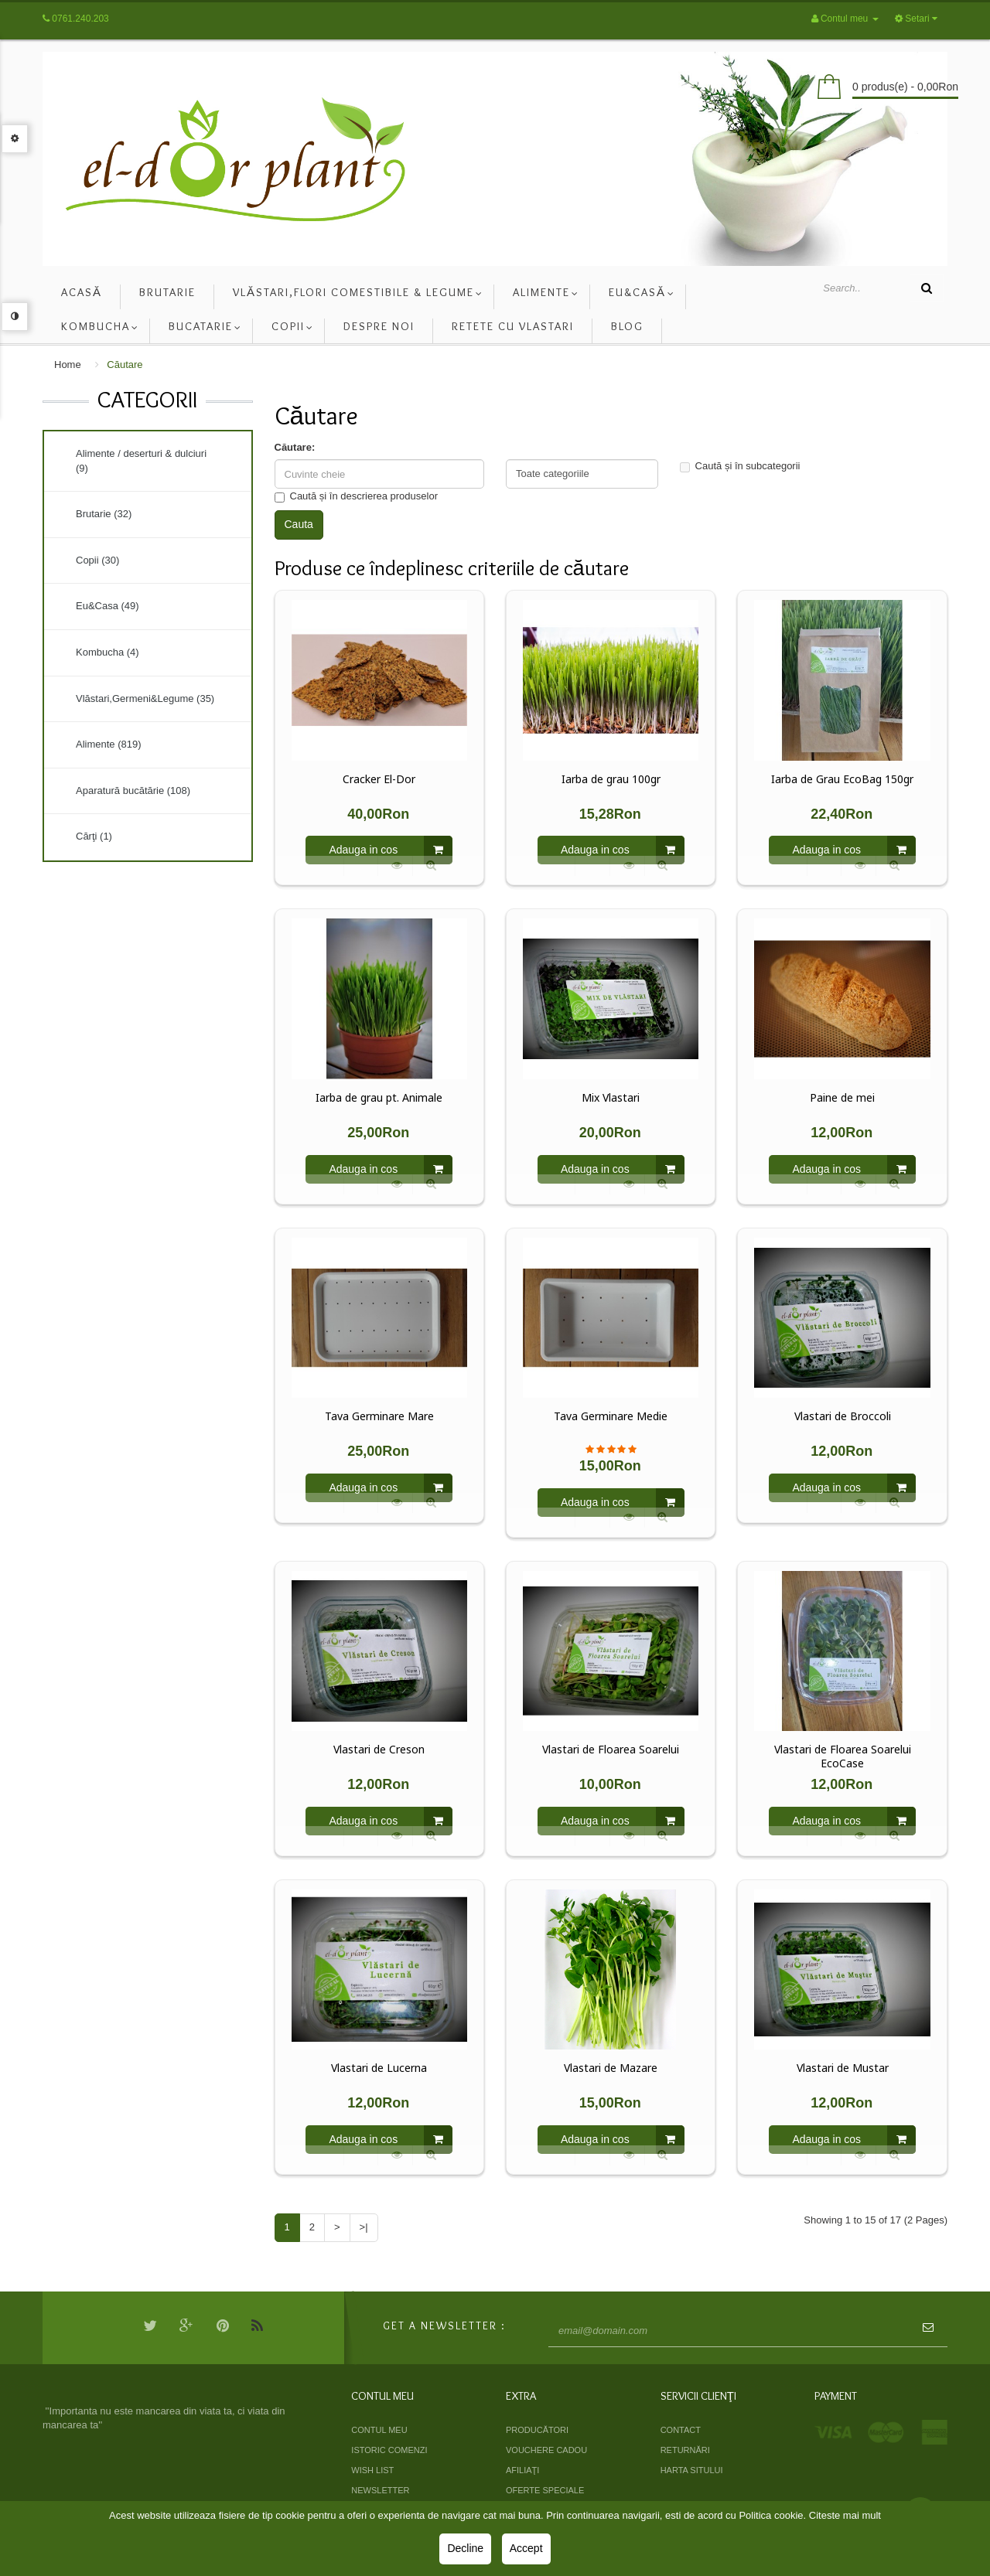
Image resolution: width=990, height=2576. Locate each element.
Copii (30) (97, 560)
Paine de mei (842, 1098)
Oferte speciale (545, 2490)
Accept (526, 2548)
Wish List (372, 2470)
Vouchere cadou (546, 2450)
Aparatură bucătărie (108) (133, 790)
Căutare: (295, 447)
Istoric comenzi (389, 2450)
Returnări (685, 2450)
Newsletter (380, 2490)
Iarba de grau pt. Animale (379, 1098)
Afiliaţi (522, 2470)
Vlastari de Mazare (610, 2068)
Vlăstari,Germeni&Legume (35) (145, 698)
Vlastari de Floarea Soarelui (610, 1750)
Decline (465, 2548)
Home (67, 364)
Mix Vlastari (611, 1098)
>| (364, 2227)
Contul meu (379, 2430)
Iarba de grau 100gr (611, 779)
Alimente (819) (109, 744)
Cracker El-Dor (379, 779)
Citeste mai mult (845, 2515)
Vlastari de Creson (379, 1750)
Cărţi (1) (94, 836)
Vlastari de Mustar (843, 2068)
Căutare (124, 364)
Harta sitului (692, 2470)
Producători (537, 2430)
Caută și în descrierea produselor (357, 496)
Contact (681, 2430)
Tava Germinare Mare (379, 1416)
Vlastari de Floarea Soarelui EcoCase (842, 1756)
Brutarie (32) (103, 514)
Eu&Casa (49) (107, 606)
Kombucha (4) (107, 652)
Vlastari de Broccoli (842, 1416)
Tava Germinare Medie (610, 1416)
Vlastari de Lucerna (379, 2068)
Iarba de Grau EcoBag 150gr (842, 779)
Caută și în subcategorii (740, 466)
